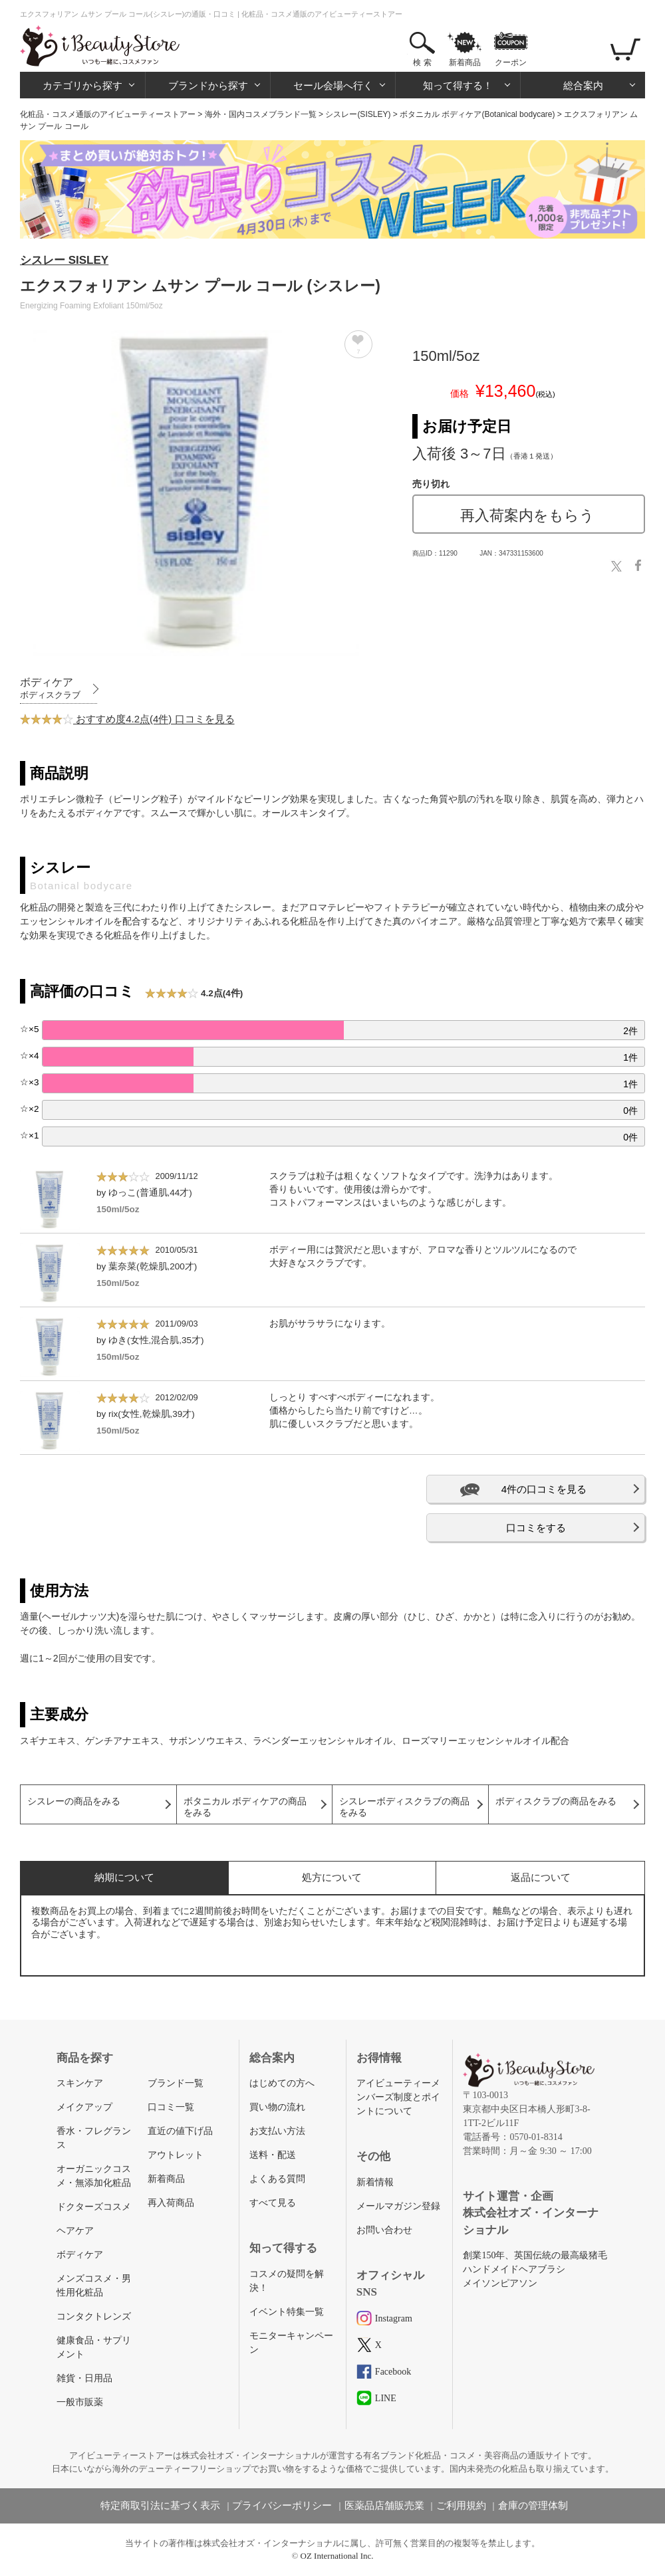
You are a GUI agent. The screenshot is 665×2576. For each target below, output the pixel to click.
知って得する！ (458, 85)
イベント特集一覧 (286, 2312)
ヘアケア (75, 2231)
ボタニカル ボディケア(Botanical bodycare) (477, 114)
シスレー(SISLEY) (357, 114)
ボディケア (80, 2255)
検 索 (422, 62)
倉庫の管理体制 (533, 2505)
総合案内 (583, 85)
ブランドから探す (208, 85)
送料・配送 (272, 2155)
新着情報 (375, 2182)
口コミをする (536, 1527)
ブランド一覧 (175, 2083)
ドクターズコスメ (94, 2207)
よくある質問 (277, 2179)
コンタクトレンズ (94, 2316)
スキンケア (80, 2083)
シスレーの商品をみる (73, 1801)
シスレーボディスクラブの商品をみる (404, 1807)
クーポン (511, 62)
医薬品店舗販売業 (384, 2505)
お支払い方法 (277, 2131)
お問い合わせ (384, 2230)
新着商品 (465, 62)
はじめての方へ (282, 2083)
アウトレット (175, 2155)
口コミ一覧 (171, 2107)
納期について (124, 1877)
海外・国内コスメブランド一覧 (261, 114)
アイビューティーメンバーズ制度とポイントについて (398, 2097)
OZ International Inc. (337, 2556)
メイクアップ (84, 2107)
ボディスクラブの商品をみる (555, 1801)
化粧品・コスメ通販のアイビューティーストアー (108, 114)
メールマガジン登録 (398, 2206)
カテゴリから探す (82, 85)
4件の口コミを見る (544, 1489)
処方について (332, 1877)
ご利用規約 (461, 2505)
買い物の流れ (277, 2107)
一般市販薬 (80, 2402)
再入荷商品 (171, 2203)
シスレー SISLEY (64, 260)
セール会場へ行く (333, 85)
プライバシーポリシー (282, 2505)
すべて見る (272, 2203)
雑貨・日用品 (84, 2378)
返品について (541, 1877)
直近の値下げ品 (180, 2131)
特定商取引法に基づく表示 (160, 2505)
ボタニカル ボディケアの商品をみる (245, 1807)
